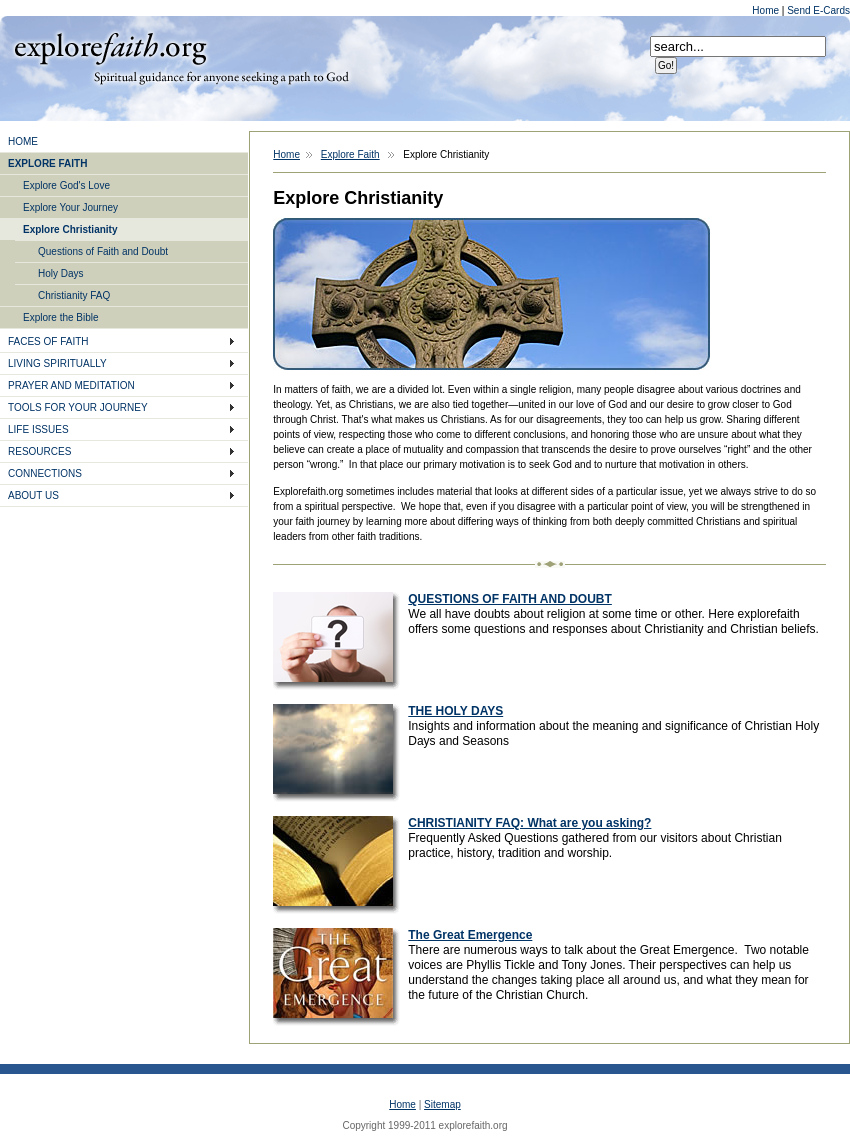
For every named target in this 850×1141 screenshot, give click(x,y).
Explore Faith (110, 47)
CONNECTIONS (45, 473)
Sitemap (442, 1104)
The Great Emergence (470, 935)
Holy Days (61, 273)
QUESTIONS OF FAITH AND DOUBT (510, 599)
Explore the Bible (61, 317)
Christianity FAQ (74, 295)
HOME (23, 141)
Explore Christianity (70, 229)
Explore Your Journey (70, 207)
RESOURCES (39, 451)
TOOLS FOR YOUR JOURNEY (78, 407)
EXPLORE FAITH (47, 163)
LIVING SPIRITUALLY (57, 363)
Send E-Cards (818, 10)
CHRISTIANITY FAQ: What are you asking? (529, 823)
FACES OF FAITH (48, 341)
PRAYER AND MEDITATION (71, 385)
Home (766, 10)
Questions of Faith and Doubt (103, 251)
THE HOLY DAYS (455, 711)
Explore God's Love (66, 185)
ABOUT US (33, 495)
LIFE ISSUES (38, 429)
